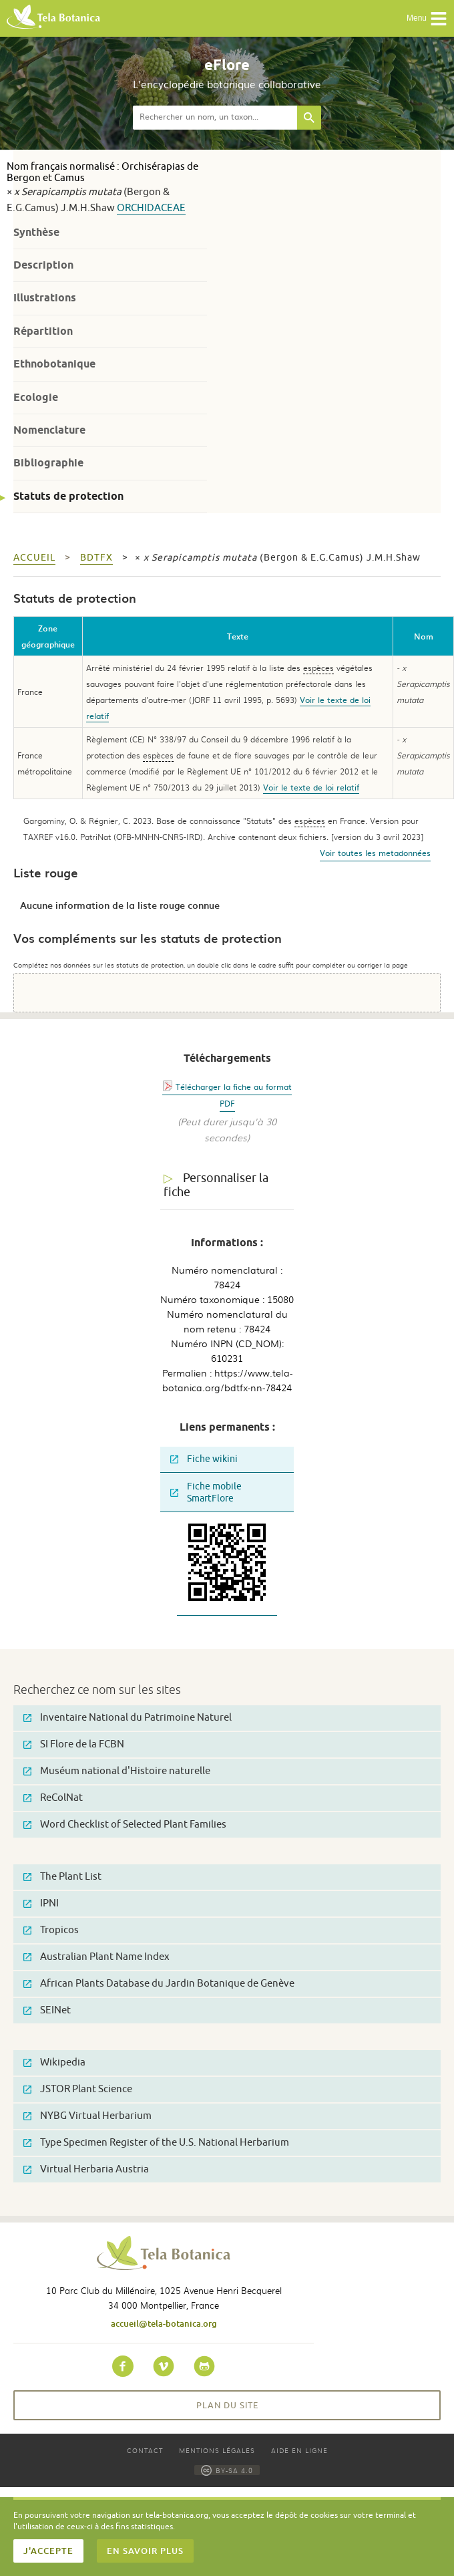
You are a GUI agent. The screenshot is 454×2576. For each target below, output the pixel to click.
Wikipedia (54, 2062)
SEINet (47, 2010)
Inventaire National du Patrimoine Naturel (127, 1717)
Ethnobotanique (54, 363)
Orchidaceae (151, 208)
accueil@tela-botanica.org (164, 2323)
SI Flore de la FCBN (73, 1744)
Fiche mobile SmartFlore (206, 1492)
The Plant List (62, 1876)
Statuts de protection (68, 496)
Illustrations (44, 297)
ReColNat (53, 1798)
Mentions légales (217, 2450)
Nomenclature (49, 430)
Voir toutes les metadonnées (375, 853)
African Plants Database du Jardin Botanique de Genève (158, 1983)
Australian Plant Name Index (96, 1957)
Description (43, 265)
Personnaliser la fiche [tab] (216, 1185)
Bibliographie (48, 462)
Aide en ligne (299, 2450)
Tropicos (51, 1930)
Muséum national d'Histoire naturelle (116, 1771)
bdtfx (96, 557)
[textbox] (215, 118)
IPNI (41, 1903)
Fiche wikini (204, 1459)
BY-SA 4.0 (227, 2470)
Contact (145, 2450)
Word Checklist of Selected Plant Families (124, 1824)
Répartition (43, 331)
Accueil (34, 557)
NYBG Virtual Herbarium (87, 2116)
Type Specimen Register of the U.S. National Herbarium (156, 2142)
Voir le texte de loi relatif (311, 787)
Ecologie (35, 397)
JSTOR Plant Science (77, 2089)
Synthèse (36, 232)
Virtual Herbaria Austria (86, 2169)
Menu (427, 18)
